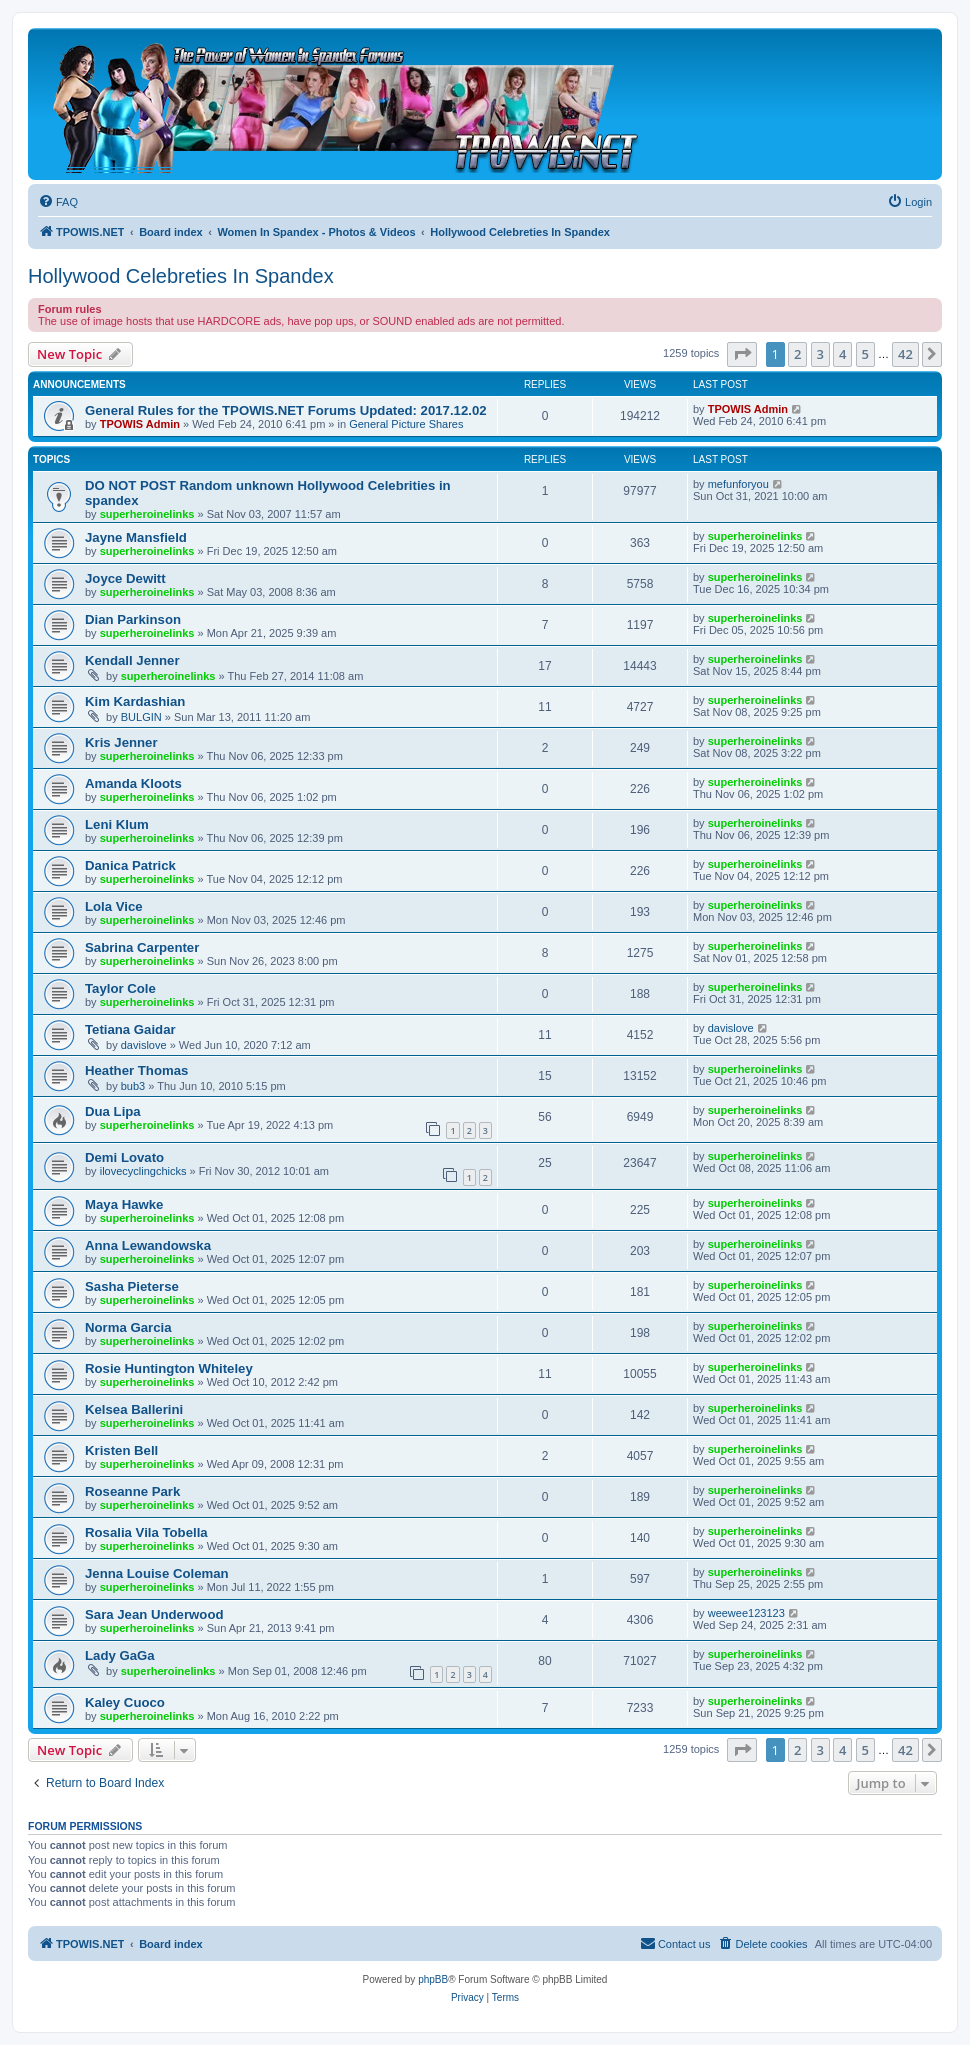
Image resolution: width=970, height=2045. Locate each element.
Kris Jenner (121, 742)
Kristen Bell (121, 1450)
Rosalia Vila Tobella (146, 1532)
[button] (742, 354)
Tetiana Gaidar (130, 1029)
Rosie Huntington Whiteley (169, 1368)
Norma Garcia (128, 1327)
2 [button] (797, 354)
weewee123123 (746, 1613)
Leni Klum (117, 824)
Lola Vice (114, 906)
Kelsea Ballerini (134, 1409)
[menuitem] (58, 202)
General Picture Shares (406, 424)
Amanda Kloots (133, 783)
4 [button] (842, 354)
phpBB (433, 1979)
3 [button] (820, 354)
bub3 (133, 1086)
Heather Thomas (136, 1070)
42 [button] (905, 354)
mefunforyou (738, 484)
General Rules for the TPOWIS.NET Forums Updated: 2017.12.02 (286, 410)
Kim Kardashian (135, 701)
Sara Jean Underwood (154, 1614)
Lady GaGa (120, 1655)
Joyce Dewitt (125, 578)
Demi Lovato (124, 1157)
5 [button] (865, 354)
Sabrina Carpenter (142, 947)
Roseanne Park (132, 1491)
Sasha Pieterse (132, 1286)
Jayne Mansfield (136, 537)
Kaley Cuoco (125, 1702)
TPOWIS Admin (140, 424)
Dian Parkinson (133, 619)
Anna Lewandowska (148, 1245)
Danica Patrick (130, 865)
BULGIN (141, 717)
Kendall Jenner (132, 660)
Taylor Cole (120, 988)
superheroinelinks (147, 514)
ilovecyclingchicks (143, 1171)
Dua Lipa (113, 1111)
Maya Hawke (124, 1204)
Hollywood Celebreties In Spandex (181, 276)
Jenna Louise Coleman (157, 1573)
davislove (144, 1045)
